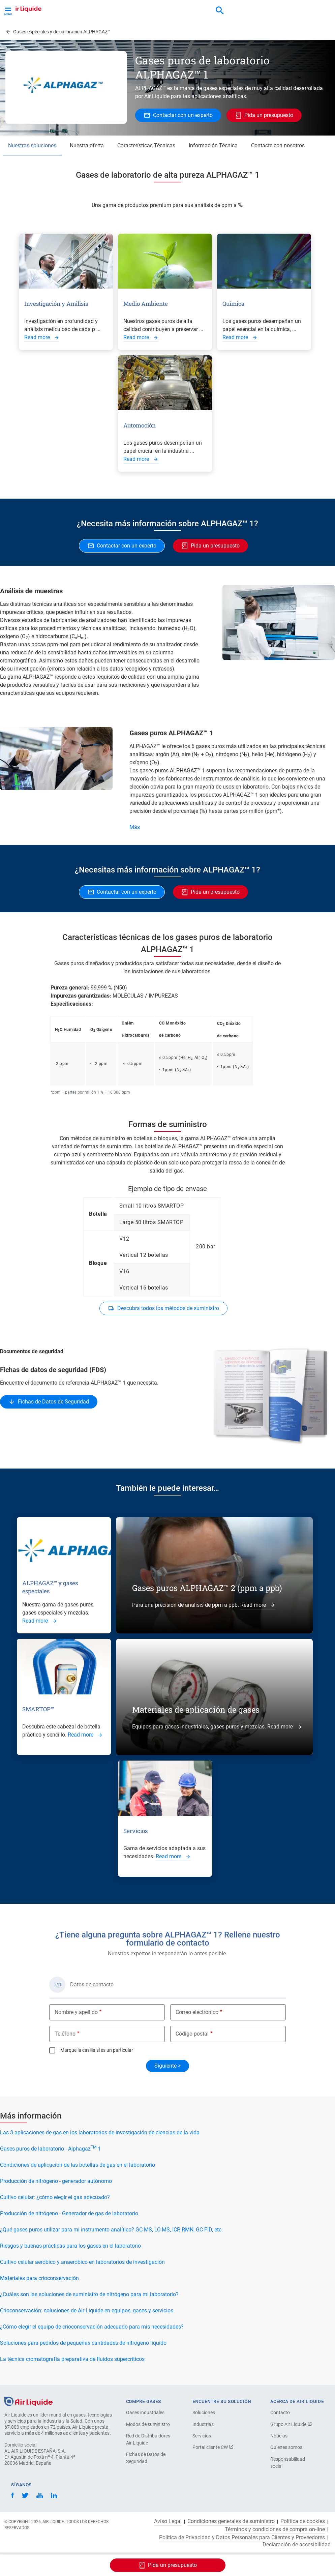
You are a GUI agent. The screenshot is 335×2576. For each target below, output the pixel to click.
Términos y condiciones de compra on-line (275, 2529)
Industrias (203, 2424)
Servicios (201, 2435)
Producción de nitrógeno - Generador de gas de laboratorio (69, 2213)
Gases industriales (145, 2412)
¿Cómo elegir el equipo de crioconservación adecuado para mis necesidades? (92, 2326)
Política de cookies (302, 2521)
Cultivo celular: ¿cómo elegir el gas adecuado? (55, 2197)
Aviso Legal (168, 2521)
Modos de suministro (148, 2424)
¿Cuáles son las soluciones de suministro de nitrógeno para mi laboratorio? (89, 2294)
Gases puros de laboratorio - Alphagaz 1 (50, 2148)
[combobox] (219, 10)
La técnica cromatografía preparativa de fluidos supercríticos (72, 2359)
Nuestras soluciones (32, 145)
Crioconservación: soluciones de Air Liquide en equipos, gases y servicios (86, 2310)
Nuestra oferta (87, 145)
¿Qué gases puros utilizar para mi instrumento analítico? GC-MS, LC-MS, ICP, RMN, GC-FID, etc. (111, 2229)
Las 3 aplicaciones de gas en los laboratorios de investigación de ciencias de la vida (100, 2132)
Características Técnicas (146, 145)
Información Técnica (213, 145)
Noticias (278, 2435)
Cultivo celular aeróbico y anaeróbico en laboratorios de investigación (82, 2262)
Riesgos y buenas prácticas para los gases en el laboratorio (70, 2246)
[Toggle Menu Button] (8, 10)
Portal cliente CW (213, 2447)
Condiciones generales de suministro (231, 2521)
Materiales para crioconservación (39, 2278)
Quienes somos (286, 2447)
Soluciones (203, 2412)
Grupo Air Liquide (291, 2424)
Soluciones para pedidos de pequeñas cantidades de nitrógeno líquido (83, 2343)
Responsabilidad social (287, 2462)
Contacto (280, 2412)
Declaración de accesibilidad (297, 2544)
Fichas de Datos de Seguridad (145, 2458)
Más (134, 827)
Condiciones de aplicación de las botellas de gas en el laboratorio (77, 2165)
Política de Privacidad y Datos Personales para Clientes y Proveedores (242, 2537)
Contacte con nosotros (278, 145)
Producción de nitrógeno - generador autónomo (56, 2181)
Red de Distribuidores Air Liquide (148, 2439)
